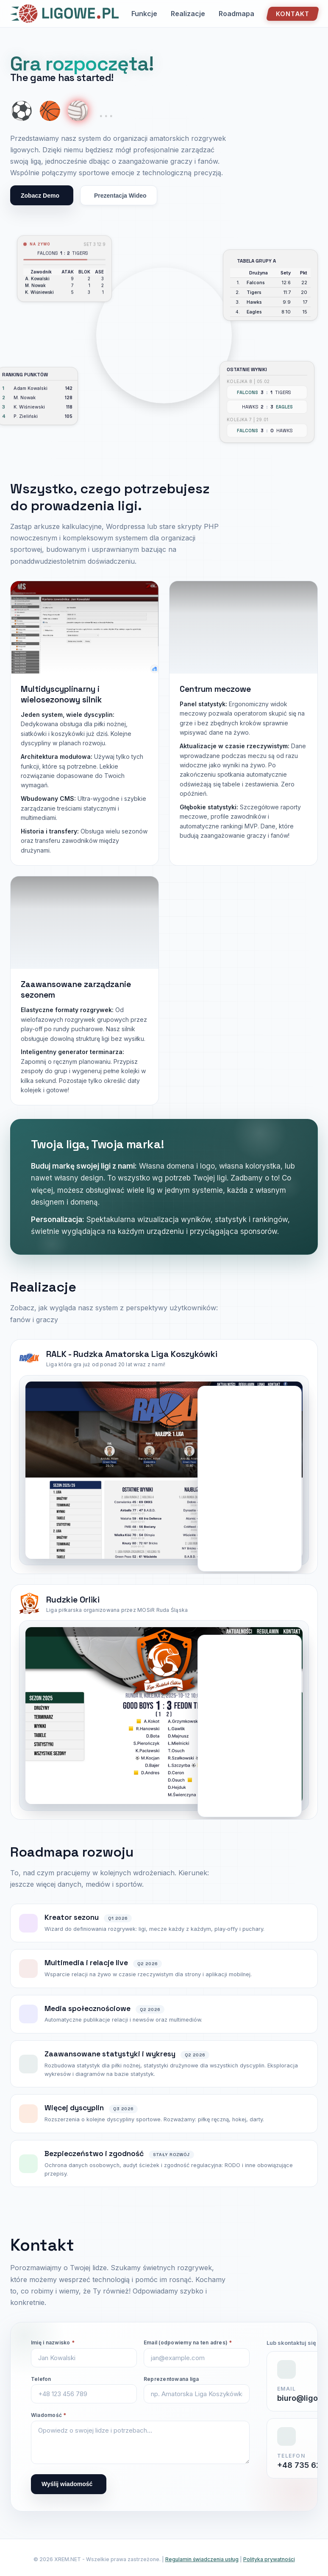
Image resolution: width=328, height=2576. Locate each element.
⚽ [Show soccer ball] (21, 111)
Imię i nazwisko (53, 2342)
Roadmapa (236, 13)
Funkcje (144, 13)
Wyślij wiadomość (67, 2484)
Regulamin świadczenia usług (202, 2559)
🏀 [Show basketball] (50, 111)
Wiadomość (49, 2415)
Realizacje (188, 13)
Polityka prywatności (269, 2559)
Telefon (41, 2379)
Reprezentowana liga (171, 2379)
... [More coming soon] (106, 111)
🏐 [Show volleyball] (78, 111)
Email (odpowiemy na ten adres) (188, 2342)
